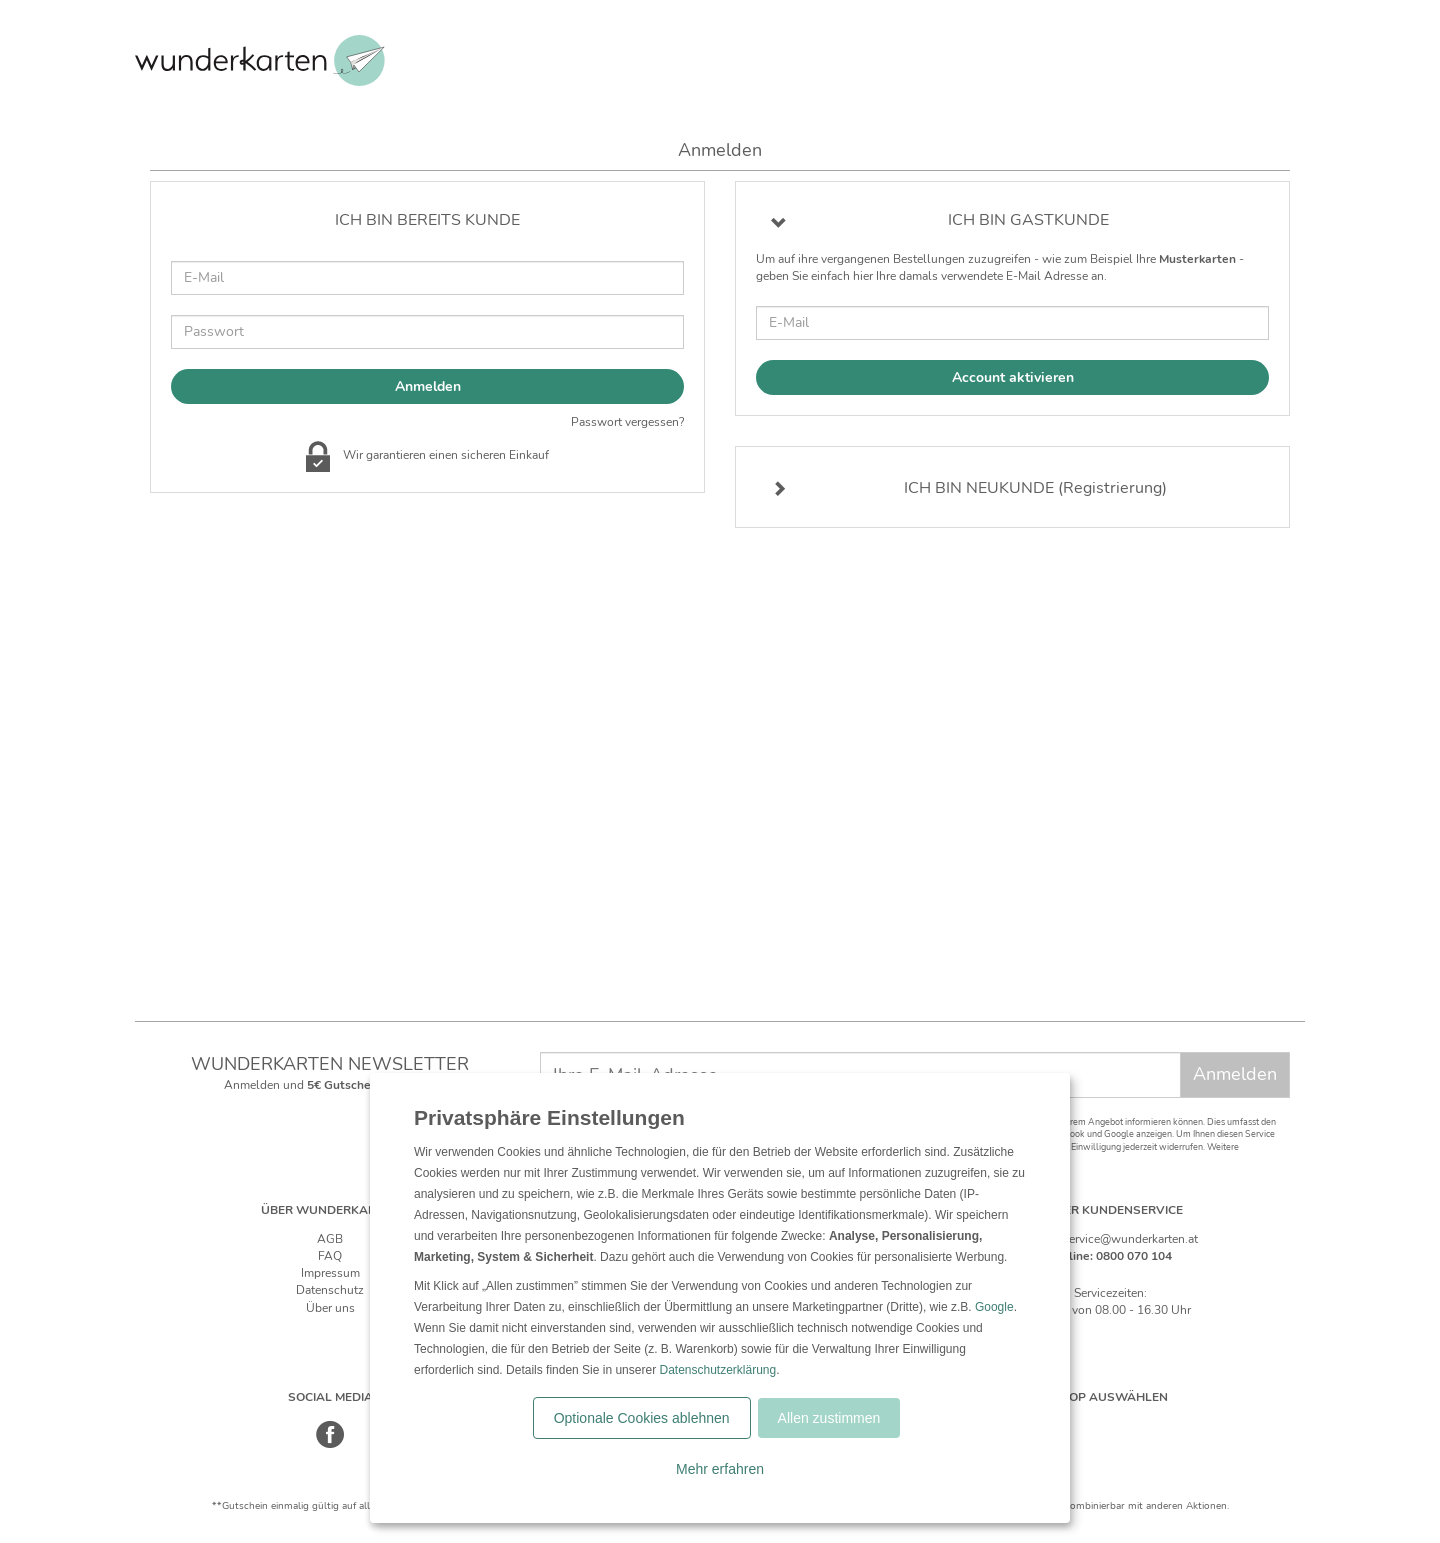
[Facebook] (330, 1445)
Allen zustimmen (829, 1418)
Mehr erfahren (720, 1469)
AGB (330, 1239)
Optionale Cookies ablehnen (642, 1418)
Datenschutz (330, 1290)
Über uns (330, 1308)
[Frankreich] (1173, 1426)
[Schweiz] (1089, 1426)
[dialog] (720, 1298)
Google (994, 1307)
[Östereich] (1131, 1426)
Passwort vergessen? (627, 422)
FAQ (330, 1256)
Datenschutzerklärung (717, 1370)
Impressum (330, 1273)
